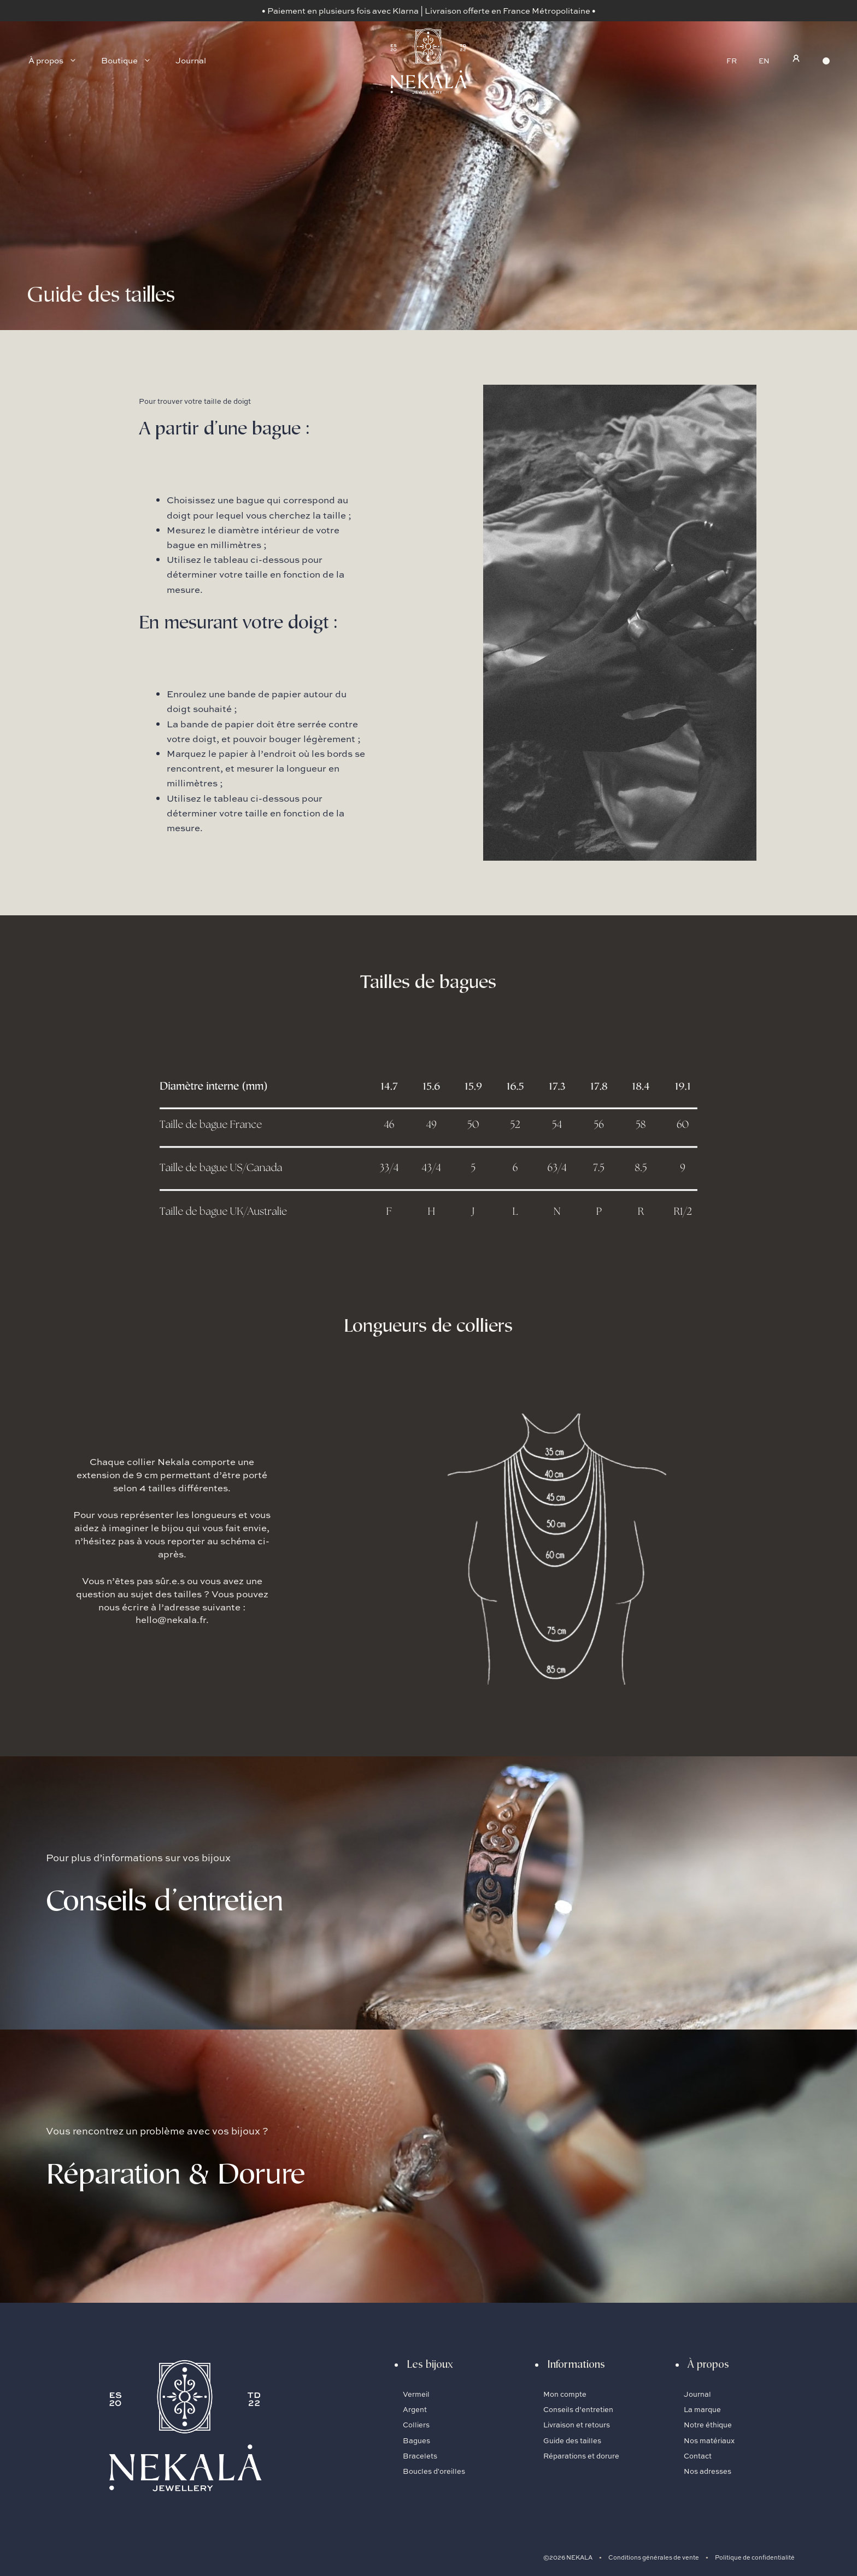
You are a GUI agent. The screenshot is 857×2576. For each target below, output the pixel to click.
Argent (415, 2409)
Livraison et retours (576, 2425)
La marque (702, 2409)
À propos (58, 60)
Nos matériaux (709, 2440)
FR (731, 61)
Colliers (416, 2425)
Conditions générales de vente (653, 2557)
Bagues (416, 2440)
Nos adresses (707, 2471)
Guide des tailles (572, 2440)
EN (764, 61)
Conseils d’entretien (579, 2409)
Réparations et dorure (581, 2456)
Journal (190, 60)
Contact (698, 2456)
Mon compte (564, 2394)
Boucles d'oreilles (434, 2471)
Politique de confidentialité (755, 2557)
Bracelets (420, 2456)
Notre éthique (708, 2425)
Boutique (132, 60)
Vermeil (416, 2394)
